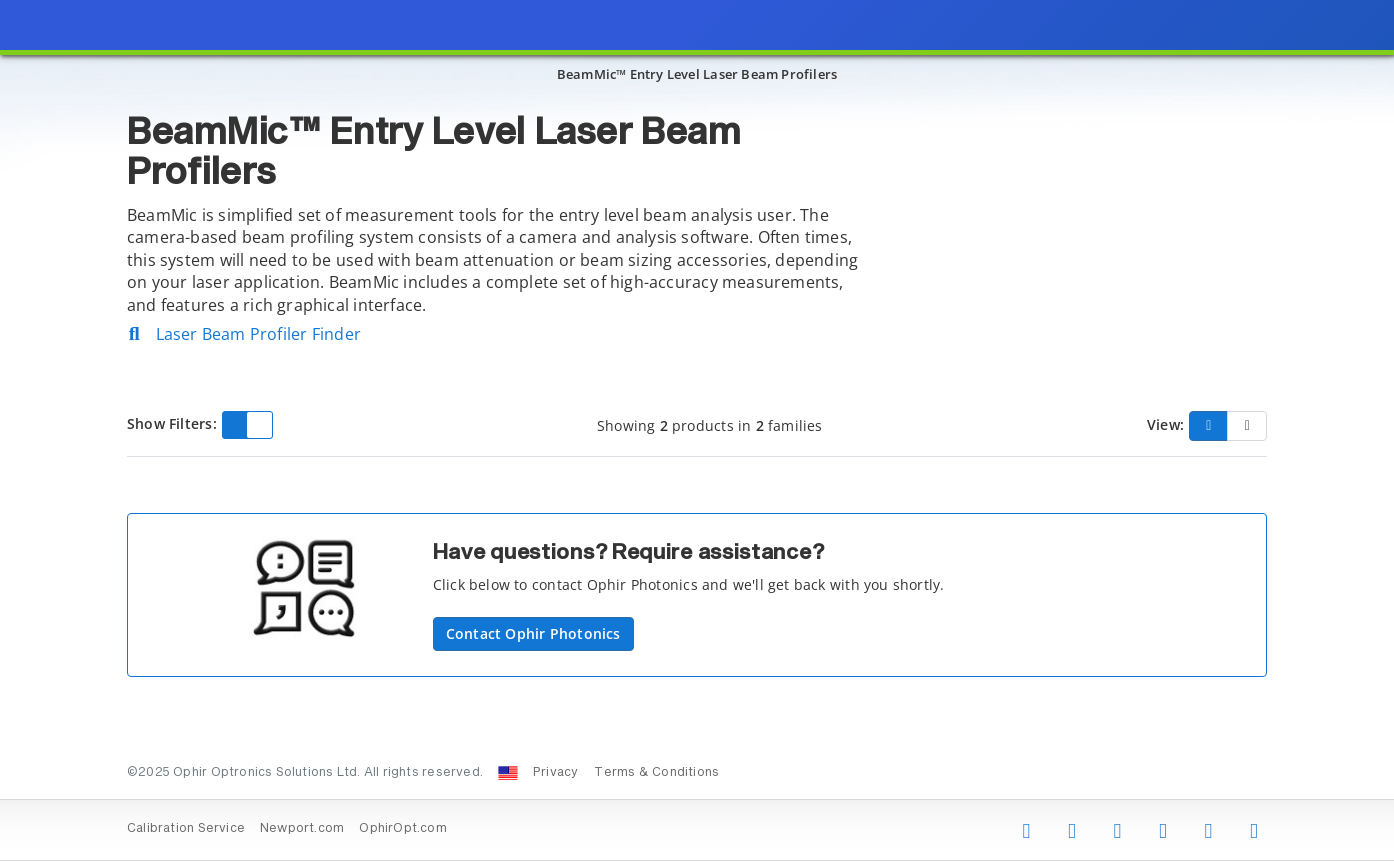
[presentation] (697, 430)
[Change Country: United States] (508, 773)
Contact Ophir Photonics (533, 633)
